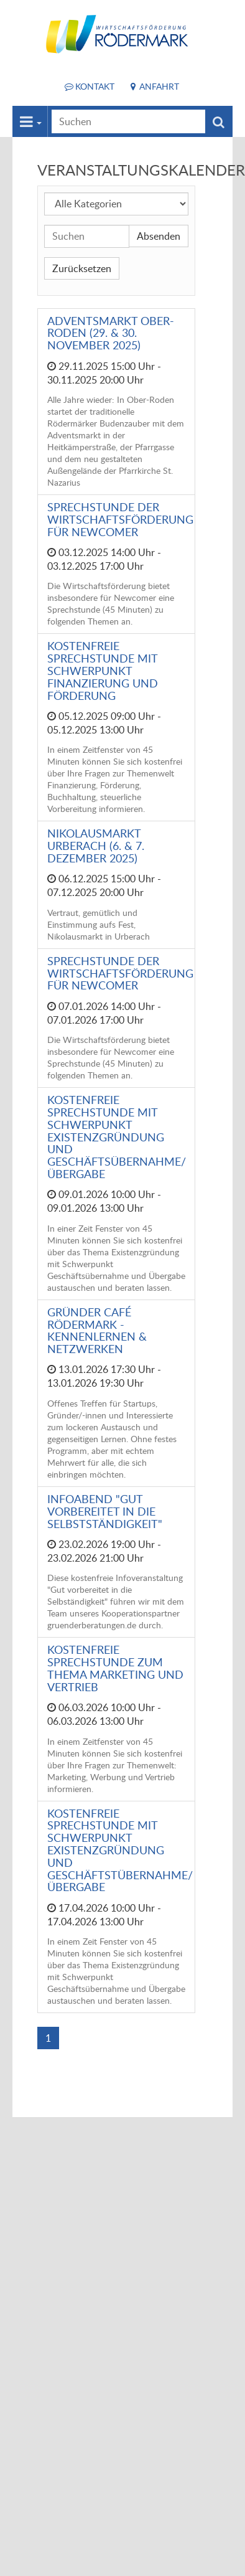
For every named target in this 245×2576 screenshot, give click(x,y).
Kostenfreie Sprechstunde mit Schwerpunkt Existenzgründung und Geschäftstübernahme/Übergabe (120, 1850)
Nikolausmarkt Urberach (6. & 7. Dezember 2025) (95, 846)
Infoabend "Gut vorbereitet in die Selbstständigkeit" (104, 1511)
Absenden (158, 236)
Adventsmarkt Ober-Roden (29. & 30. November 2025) (110, 333)
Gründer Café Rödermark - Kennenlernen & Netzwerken (97, 1330)
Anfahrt (159, 86)
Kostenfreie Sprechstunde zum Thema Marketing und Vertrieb (115, 1668)
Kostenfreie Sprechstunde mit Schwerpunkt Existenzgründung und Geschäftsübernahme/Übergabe (116, 1136)
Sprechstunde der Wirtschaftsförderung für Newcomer (120, 519)
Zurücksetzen (81, 268)
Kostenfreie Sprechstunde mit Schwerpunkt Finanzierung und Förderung (102, 670)
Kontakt (94, 86)
